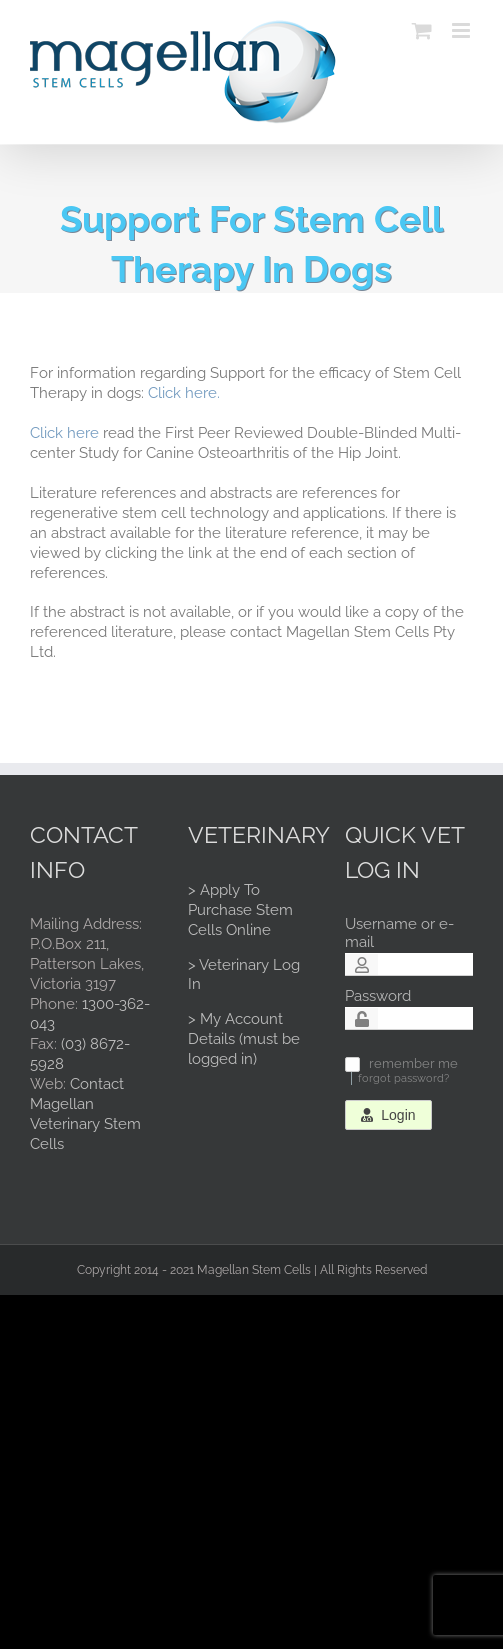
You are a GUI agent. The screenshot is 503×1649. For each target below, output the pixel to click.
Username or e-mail (399, 933)
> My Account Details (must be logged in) (244, 1039)
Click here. (184, 393)
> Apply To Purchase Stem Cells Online (240, 910)
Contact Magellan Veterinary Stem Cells (85, 1114)
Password (378, 996)
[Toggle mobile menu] (462, 30)
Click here (64, 433)
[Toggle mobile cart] (422, 30)
